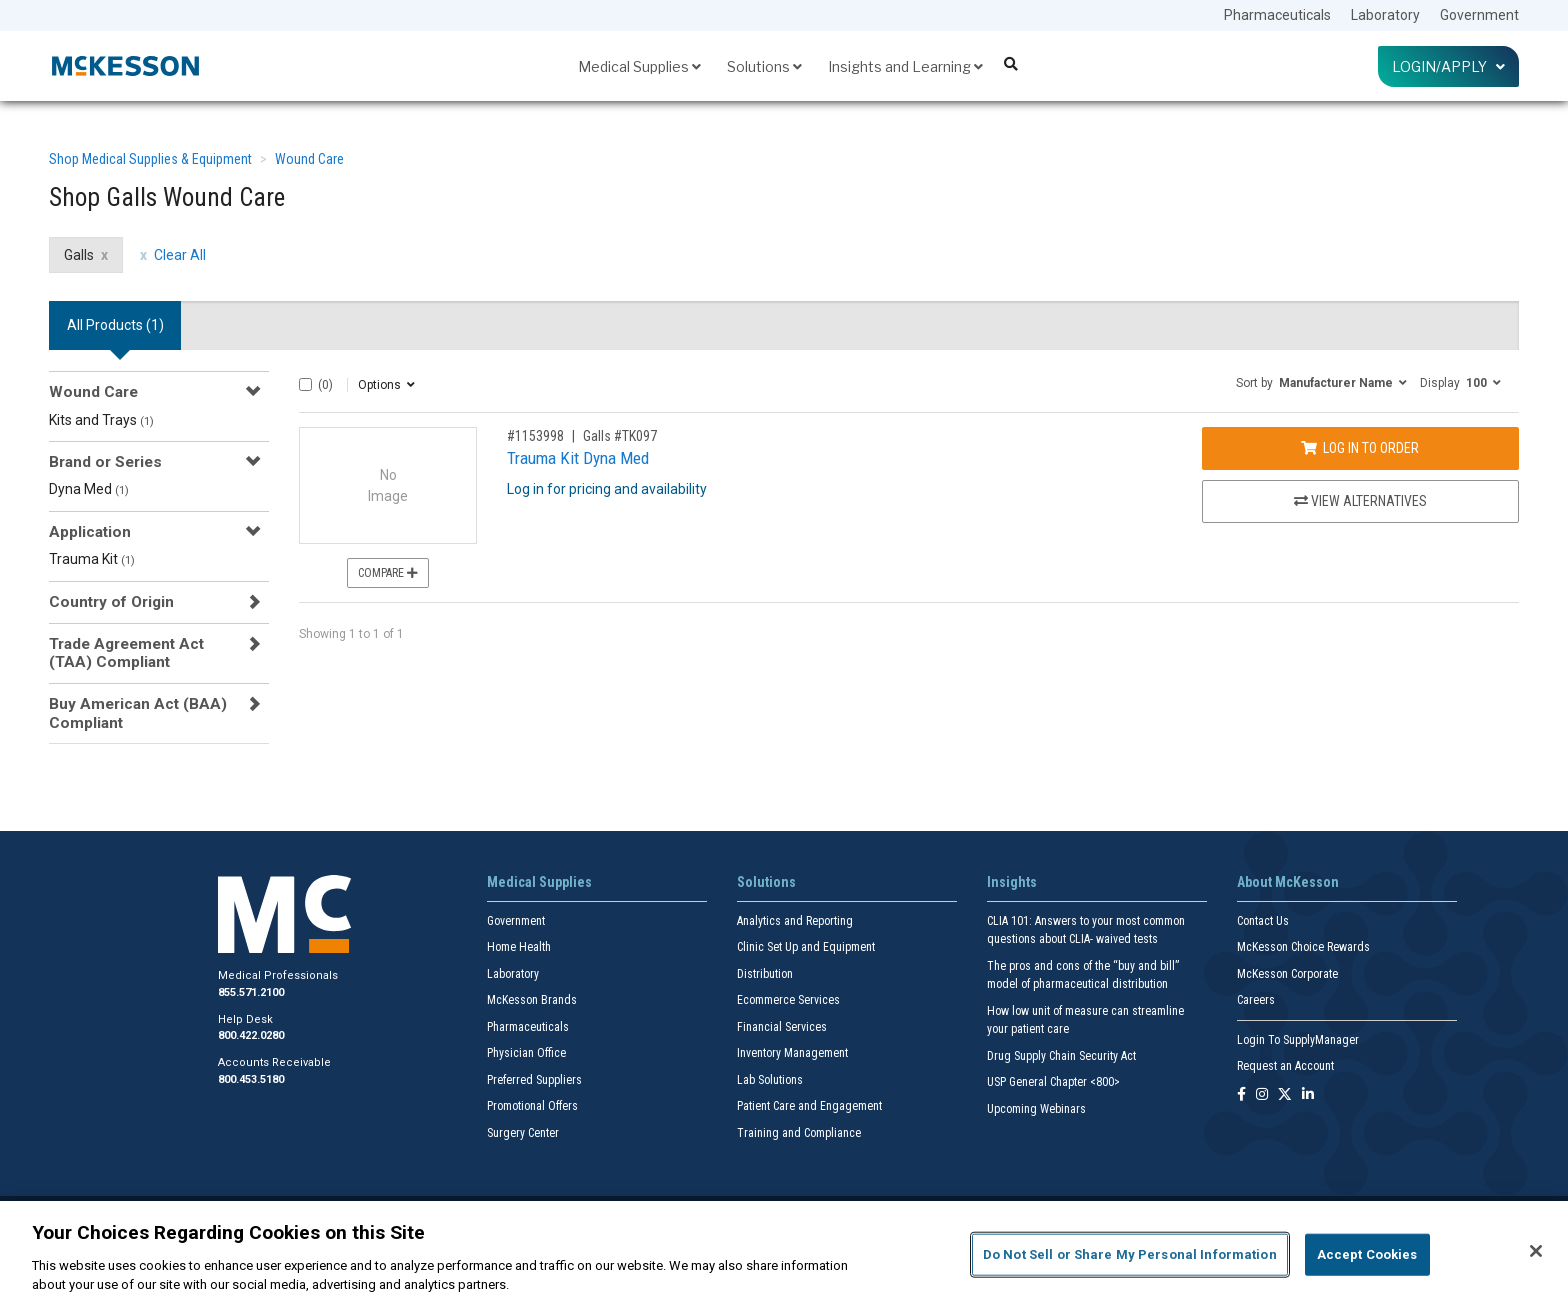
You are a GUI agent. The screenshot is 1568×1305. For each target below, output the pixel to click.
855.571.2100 (251, 992)
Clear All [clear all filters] (180, 255)
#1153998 (535, 436)
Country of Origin (111, 602)
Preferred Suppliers (534, 1080)
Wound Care (309, 159)
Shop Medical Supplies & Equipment (150, 159)
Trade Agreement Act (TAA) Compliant (126, 653)
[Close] (1536, 1251)
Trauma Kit (92, 559)
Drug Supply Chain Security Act (1061, 1056)
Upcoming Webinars (1036, 1109)
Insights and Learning (905, 66)
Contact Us (1263, 921)
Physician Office (526, 1053)
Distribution (765, 974)
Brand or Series (105, 462)
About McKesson (1288, 882)
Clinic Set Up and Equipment (806, 947)
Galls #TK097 (620, 436)
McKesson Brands (532, 1000)
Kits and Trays (101, 420)
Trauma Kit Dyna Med (578, 458)
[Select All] (305, 384)
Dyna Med (89, 489)
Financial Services (782, 1027)
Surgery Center (523, 1133)
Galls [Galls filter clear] (79, 255)
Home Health (519, 947)
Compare (388, 573)
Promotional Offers (532, 1106)
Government (1479, 15)
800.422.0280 (251, 1035)
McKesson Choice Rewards (1303, 947)
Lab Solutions (770, 1080)
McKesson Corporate (1287, 974)
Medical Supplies (639, 66)
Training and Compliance (799, 1133)
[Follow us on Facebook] (1241, 1095)
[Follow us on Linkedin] (1308, 1095)
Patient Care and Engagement (809, 1106)
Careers (1256, 1000)
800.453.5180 (251, 1079)
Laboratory (1385, 15)
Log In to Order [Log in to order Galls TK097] (1360, 448)
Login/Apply (1448, 66)
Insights (1012, 882)
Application (90, 532)
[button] (1321, 382)
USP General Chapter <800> (1053, 1082)
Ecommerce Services (788, 1000)
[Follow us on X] (1285, 1095)
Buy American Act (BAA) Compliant (138, 713)
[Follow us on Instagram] (1262, 1095)
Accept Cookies (1367, 1254)
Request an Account (1285, 1066)
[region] (784, 1253)
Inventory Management (792, 1053)
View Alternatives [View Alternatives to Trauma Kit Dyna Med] (1360, 501)
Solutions (764, 66)
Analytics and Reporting (795, 921)
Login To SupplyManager (1298, 1040)
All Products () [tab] (115, 325)
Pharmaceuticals (1277, 15)
